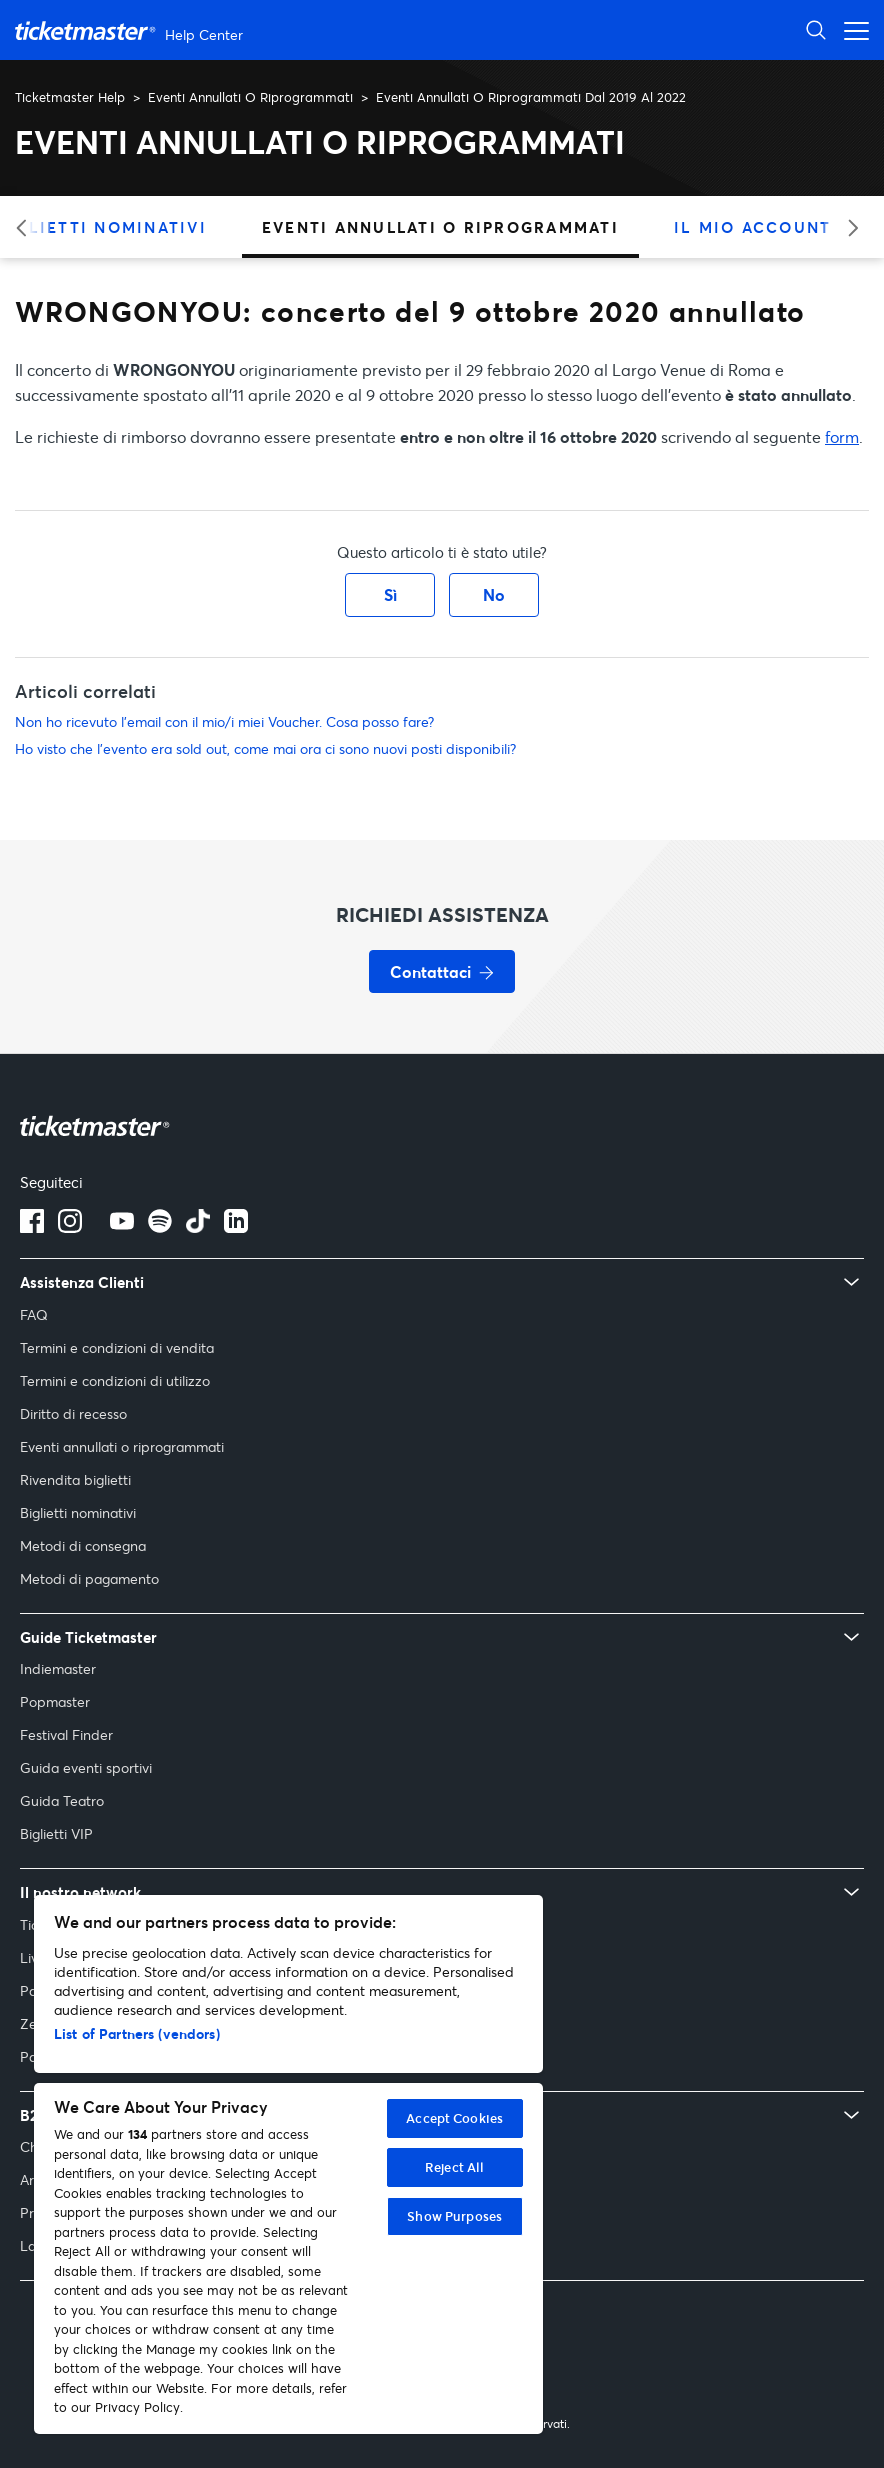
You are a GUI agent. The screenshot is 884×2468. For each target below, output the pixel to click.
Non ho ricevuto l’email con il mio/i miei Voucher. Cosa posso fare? (224, 721)
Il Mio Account (753, 227)
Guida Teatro (62, 1800)
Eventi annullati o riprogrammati (122, 1446)
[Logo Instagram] (70, 1227)
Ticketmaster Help (70, 97)
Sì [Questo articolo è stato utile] (390, 594)
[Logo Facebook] (32, 1227)
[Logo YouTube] (122, 1227)
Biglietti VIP (56, 1833)
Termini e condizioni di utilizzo (115, 1380)
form (842, 436)
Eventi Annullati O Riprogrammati (250, 97)
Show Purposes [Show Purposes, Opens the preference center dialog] (454, 2216)
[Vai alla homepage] (131, 30)
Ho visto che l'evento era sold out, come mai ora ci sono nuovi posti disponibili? (265, 748)
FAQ (34, 1314)
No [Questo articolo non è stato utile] (494, 594)
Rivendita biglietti (75, 1479)
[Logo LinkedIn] (236, 1227)
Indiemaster (58, 1668)
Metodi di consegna (83, 1545)
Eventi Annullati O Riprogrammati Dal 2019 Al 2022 (531, 97)
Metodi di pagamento (89, 1578)
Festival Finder (66, 1734)
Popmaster (55, 1701)
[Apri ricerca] (816, 29)
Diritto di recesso (73, 1413)
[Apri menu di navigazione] (851, 29)
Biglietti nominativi (78, 1512)
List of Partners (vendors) (137, 2033)
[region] (288, 2164)
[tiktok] (198, 1227)
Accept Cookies (454, 2118)
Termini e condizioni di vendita (117, 1347)
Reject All (454, 2167)
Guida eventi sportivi (86, 1767)
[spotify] (160, 1227)
